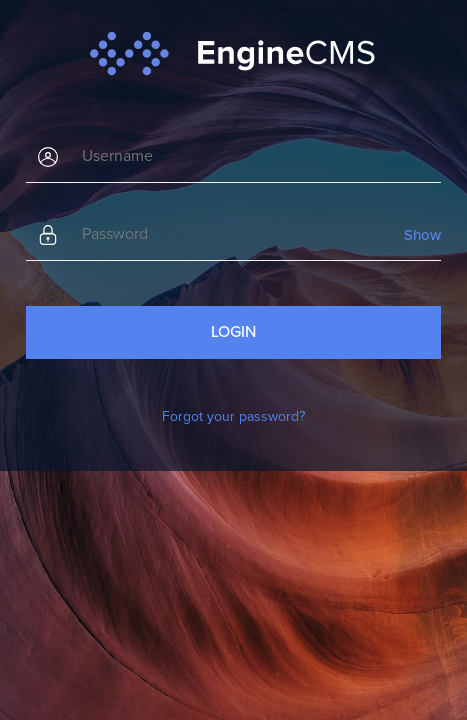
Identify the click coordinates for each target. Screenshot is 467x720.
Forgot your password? (233, 416)
